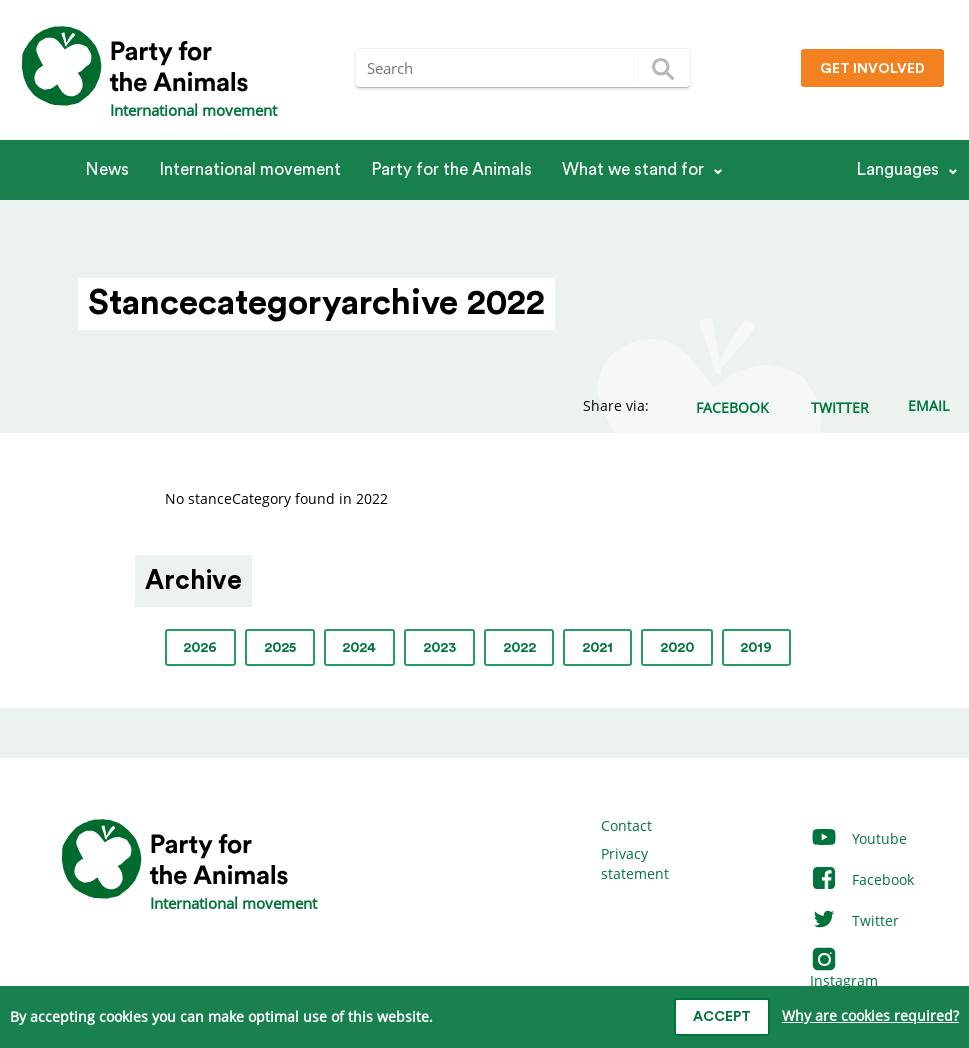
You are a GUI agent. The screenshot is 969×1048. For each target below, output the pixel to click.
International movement (250, 169)
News (107, 169)
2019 (756, 648)
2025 (280, 648)
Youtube (858, 838)
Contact (626, 825)
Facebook (862, 879)
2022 (519, 648)
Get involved (872, 69)
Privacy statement (635, 863)
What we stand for (633, 169)
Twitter (854, 920)
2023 (439, 648)
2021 (597, 648)
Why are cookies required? (870, 1015)
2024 (359, 648)
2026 (200, 648)
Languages (897, 169)
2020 (677, 648)
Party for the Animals (451, 169)
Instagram (844, 970)
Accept (722, 1017)
